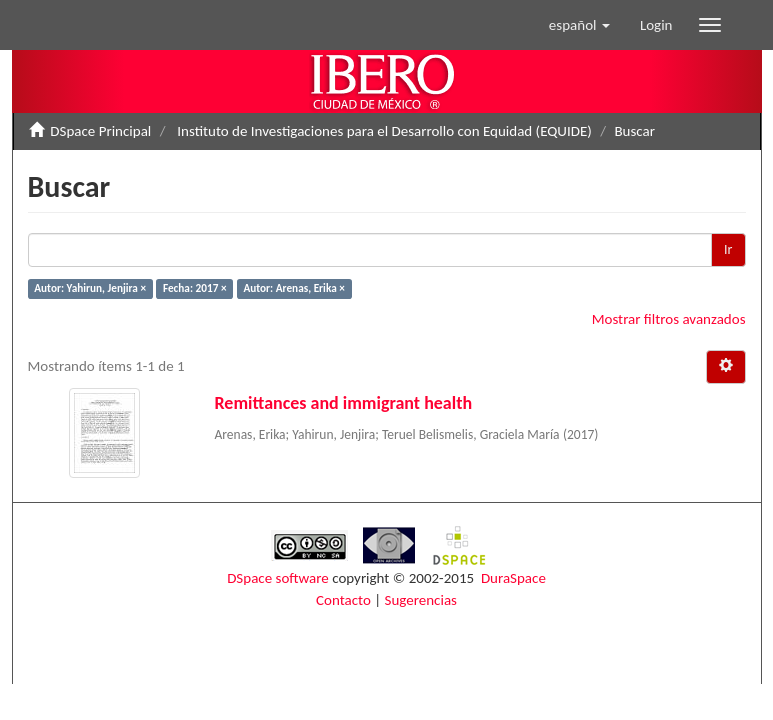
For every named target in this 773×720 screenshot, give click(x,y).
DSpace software (278, 578)
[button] (579, 25)
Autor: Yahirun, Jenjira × (90, 288)
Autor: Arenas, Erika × (293, 288)
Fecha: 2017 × (195, 288)
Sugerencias (421, 600)
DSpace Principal (100, 131)
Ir (728, 249)
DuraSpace (513, 578)
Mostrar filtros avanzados (669, 319)
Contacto (343, 600)
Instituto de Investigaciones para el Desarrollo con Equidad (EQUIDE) (384, 131)
